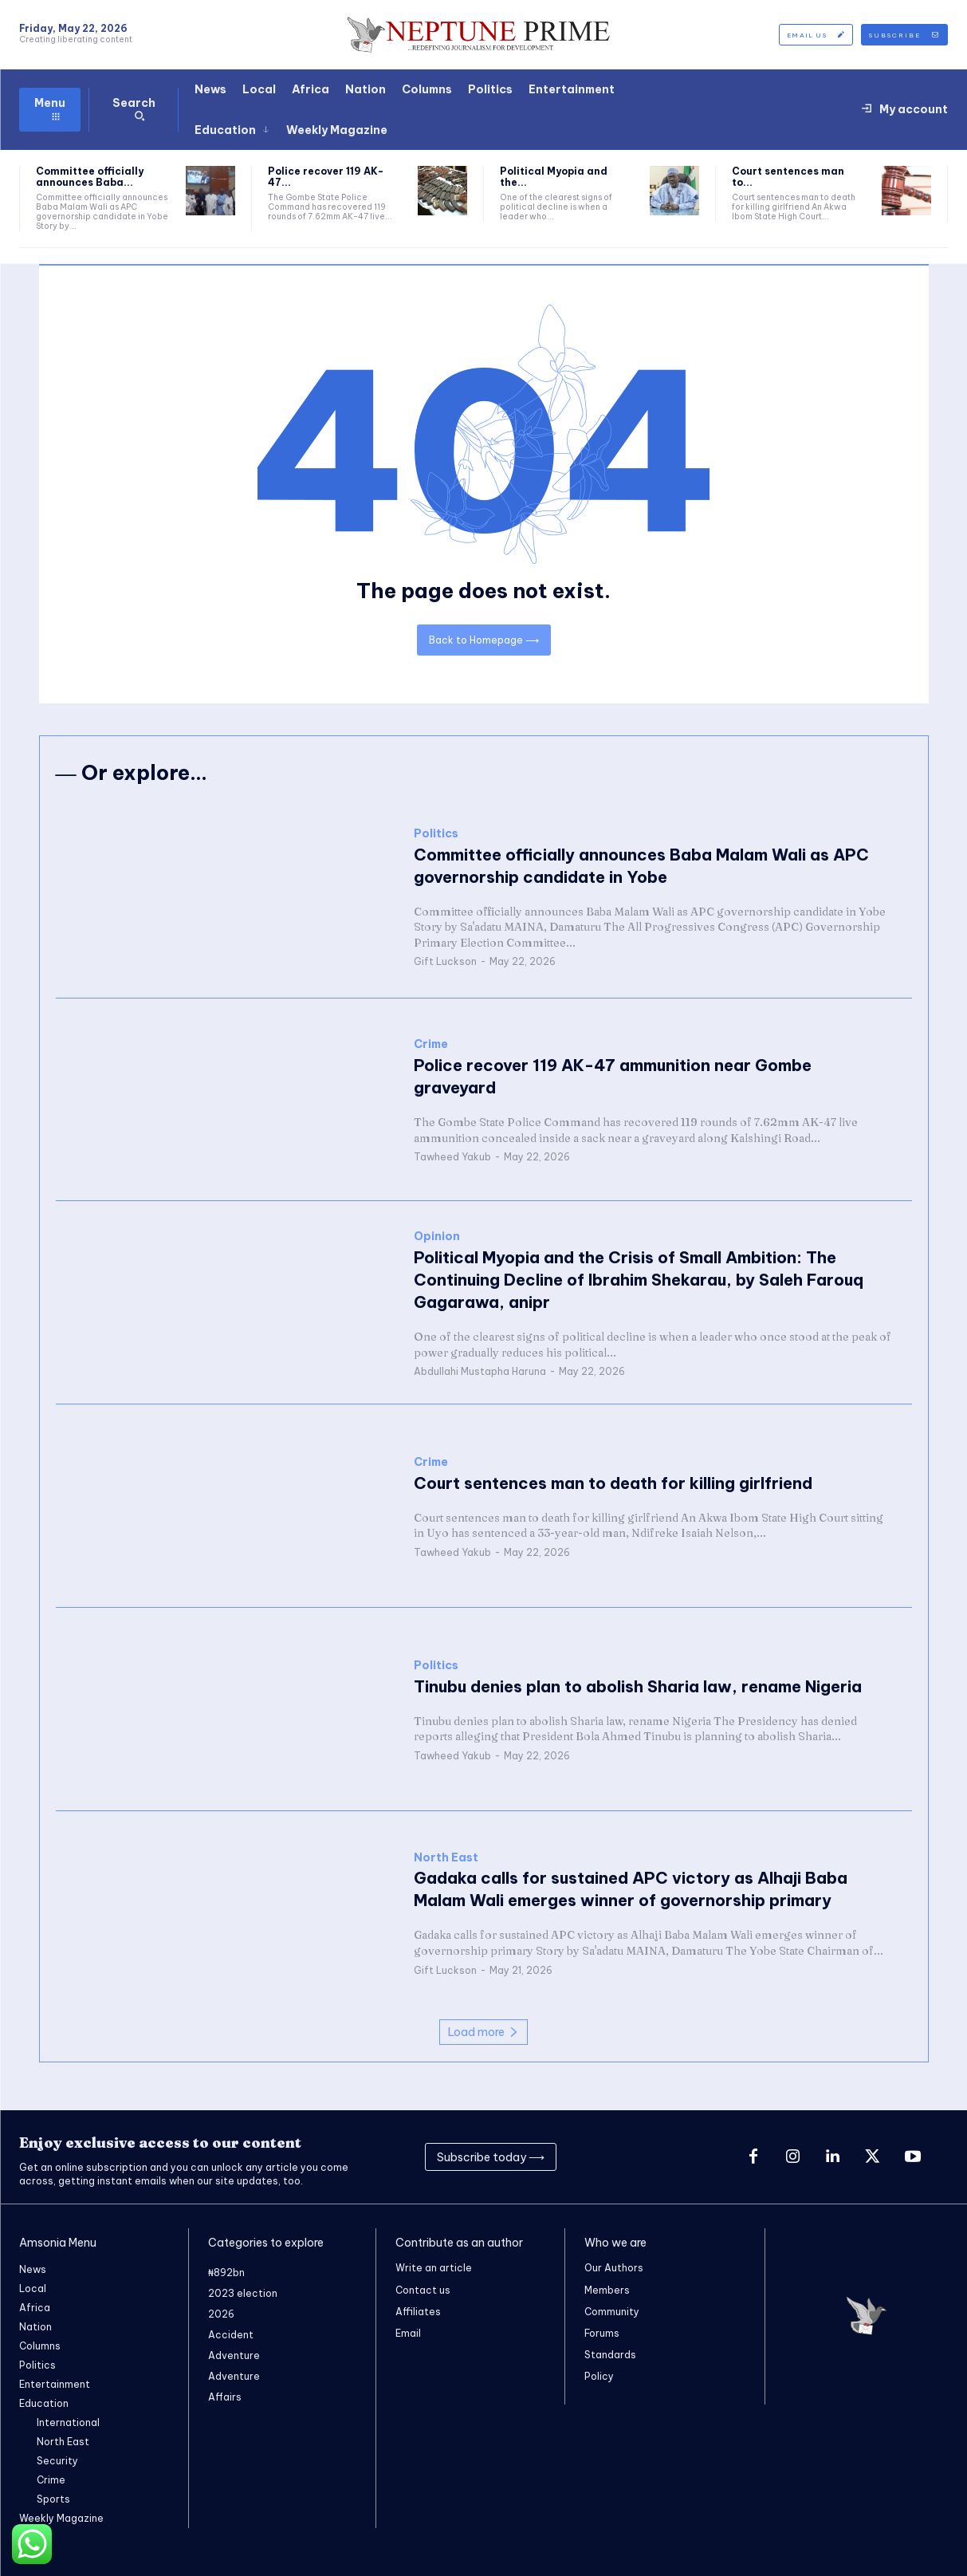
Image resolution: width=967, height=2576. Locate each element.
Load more (483, 2032)
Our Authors (613, 2268)
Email (408, 2332)
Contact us (422, 2289)
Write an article (433, 2268)
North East (446, 1858)
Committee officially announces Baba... (89, 176)
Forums (601, 2332)
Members (607, 2289)
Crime (431, 1045)
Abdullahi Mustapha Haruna (480, 1371)
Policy (599, 2376)
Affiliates (418, 2311)
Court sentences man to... (788, 176)
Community (611, 2311)
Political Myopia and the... (553, 176)
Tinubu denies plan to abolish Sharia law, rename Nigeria (638, 1686)
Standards (610, 2354)
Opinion (437, 1236)
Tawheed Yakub (452, 1158)
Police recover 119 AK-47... (325, 176)
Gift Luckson (445, 962)
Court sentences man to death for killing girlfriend (613, 1483)
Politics (436, 834)
